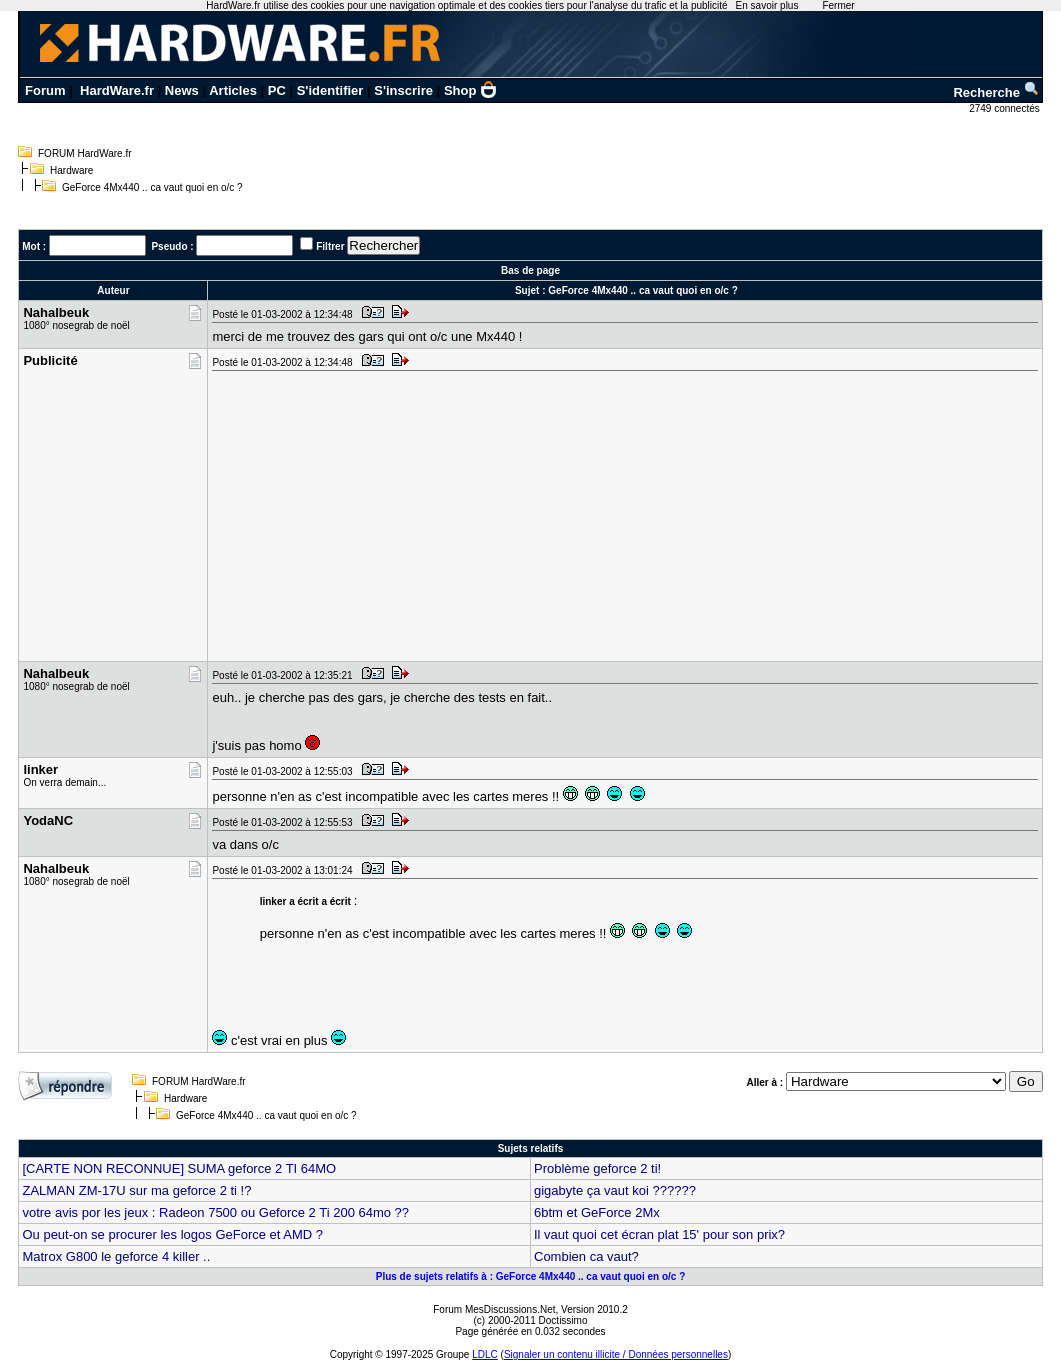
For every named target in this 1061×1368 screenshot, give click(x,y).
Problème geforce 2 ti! (597, 1168)
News (182, 90)
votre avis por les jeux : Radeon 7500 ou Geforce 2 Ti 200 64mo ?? (215, 1212)
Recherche (996, 92)
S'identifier (330, 90)
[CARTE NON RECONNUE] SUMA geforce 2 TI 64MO (179, 1168)
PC (277, 90)
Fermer (838, 5)
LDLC (485, 1354)
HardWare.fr (117, 90)
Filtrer (330, 246)
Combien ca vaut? (586, 1256)
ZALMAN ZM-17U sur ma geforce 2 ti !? (136, 1190)
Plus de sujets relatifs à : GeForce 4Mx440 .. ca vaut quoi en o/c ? (531, 1276)
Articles (233, 90)
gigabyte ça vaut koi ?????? (615, 1190)
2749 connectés (1005, 108)
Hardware (71, 170)
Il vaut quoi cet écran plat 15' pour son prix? (659, 1234)
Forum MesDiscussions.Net (494, 1309)
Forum (45, 90)
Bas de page (530, 270)
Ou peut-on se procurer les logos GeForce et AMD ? (172, 1234)
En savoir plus (767, 5)
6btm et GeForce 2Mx (597, 1212)
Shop (471, 90)
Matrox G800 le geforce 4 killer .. (116, 1256)
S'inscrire (403, 90)
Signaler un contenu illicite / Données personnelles (616, 1354)
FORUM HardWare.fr (85, 153)
